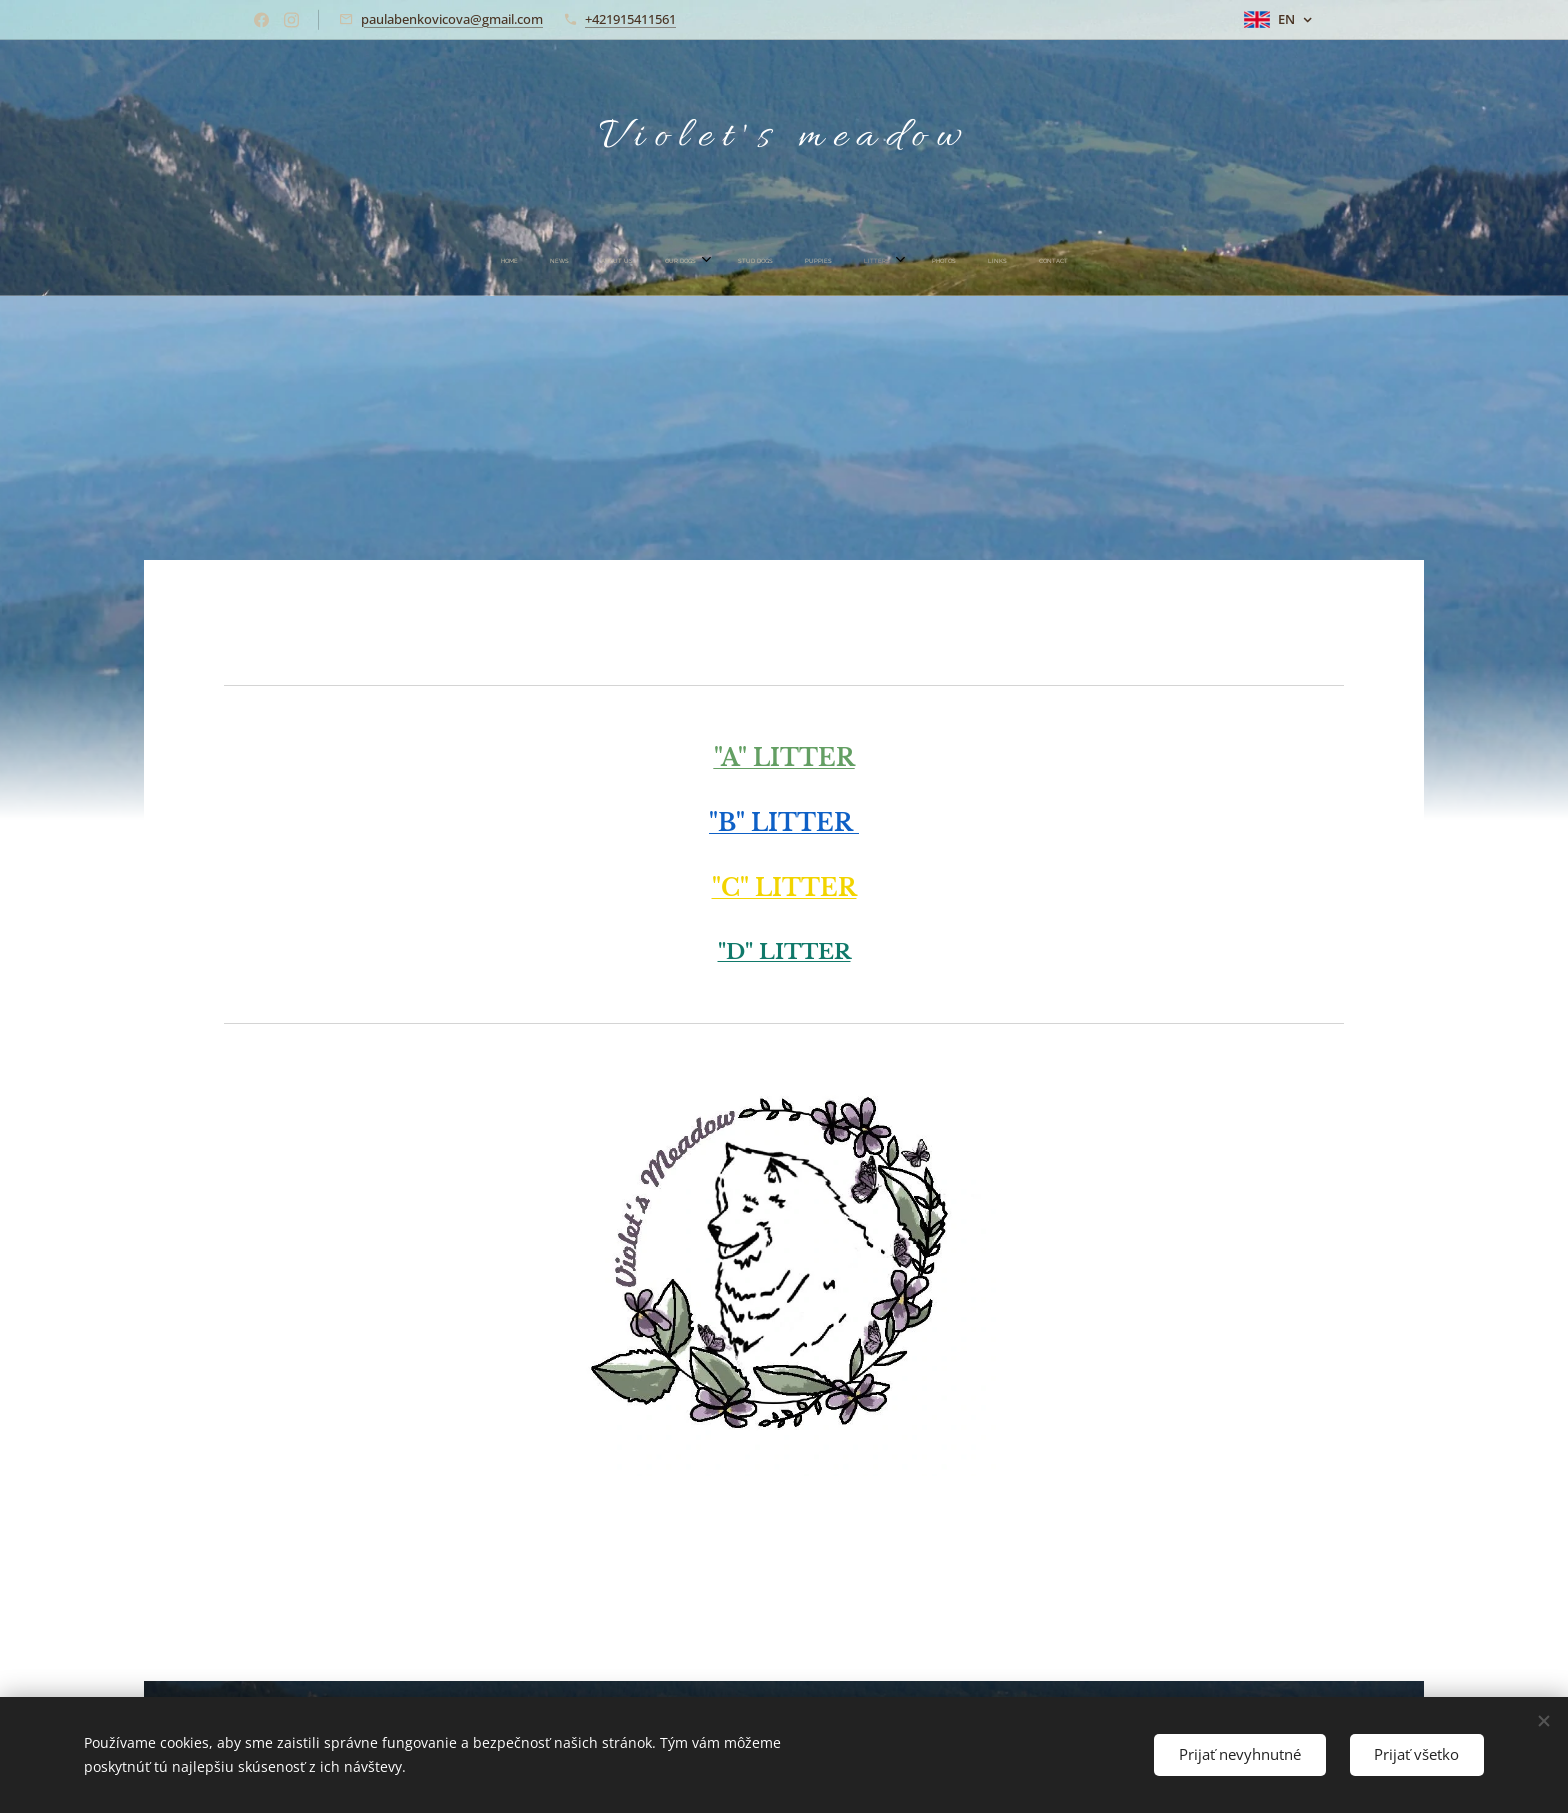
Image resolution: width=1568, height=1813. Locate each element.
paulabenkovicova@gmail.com (452, 19)
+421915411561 (630, 19)
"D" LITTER (784, 951)
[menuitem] (638, 261)
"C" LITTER (784, 888)
